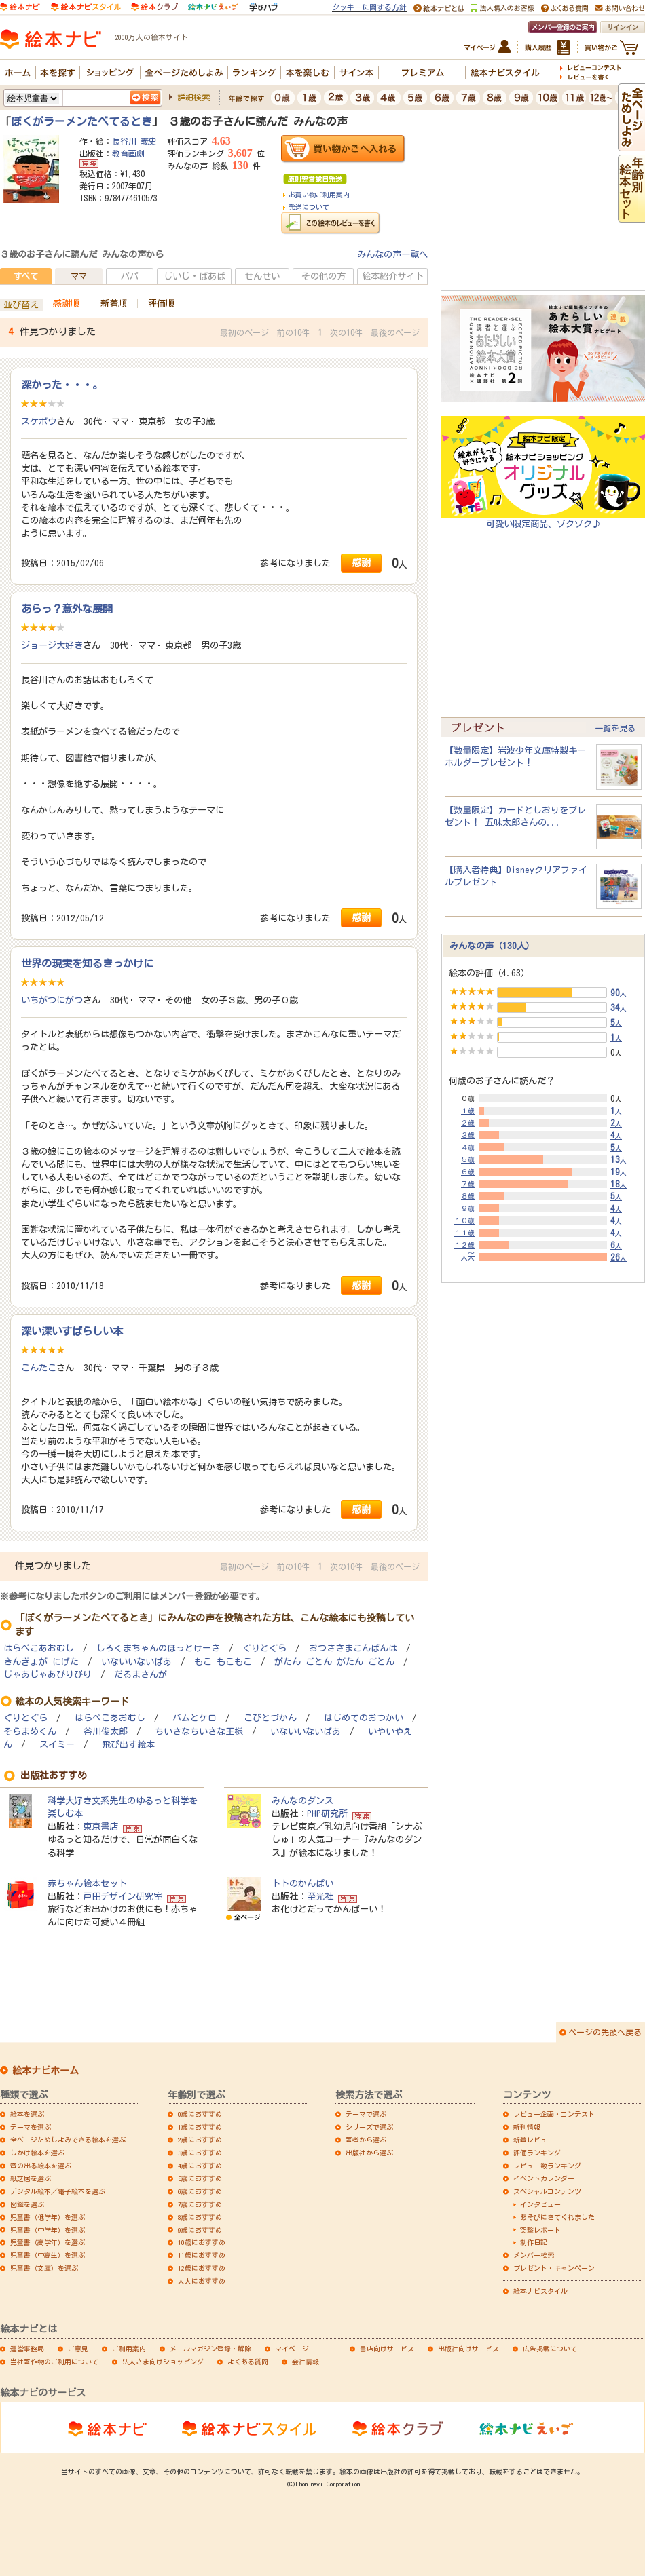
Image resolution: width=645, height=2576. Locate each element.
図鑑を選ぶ (27, 2204)
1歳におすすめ (200, 2126)
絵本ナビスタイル (540, 2291)
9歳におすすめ (200, 2230)
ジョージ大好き (52, 645)
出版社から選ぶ (369, 2152)
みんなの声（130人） (491, 945)
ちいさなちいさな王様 (199, 1731)
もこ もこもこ (223, 1661)
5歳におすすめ (200, 2178)
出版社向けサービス (468, 2348)
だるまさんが (140, 1674)
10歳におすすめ (201, 2242)
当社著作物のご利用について (54, 2361)
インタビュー (540, 2204)
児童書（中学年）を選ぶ (47, 2230)
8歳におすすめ (200, 2217)
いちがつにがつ (52, 1000)
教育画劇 (128, 153)
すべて (26, 276)
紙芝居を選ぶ (30, 2178)
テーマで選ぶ (366, 2114)
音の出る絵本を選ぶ (40, 2165)
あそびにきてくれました (557, 2217)
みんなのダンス (302, 1800)
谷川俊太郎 (106, 1731)
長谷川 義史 (134, 141)
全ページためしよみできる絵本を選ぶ (68, 2139)
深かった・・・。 (62, 384)
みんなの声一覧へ (392, 254)
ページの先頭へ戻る (605, 2032)
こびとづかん (270, 1718)
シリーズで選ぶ (369, 2126)
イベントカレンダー (543, 2178)
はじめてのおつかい (363, 1718)
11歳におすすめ (201, 2255)
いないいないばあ (136, 1661)
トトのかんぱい (302, 1883)
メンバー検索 (533, 2255)
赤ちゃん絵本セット (87, 1883)
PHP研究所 (327, 1813)
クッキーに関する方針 (369, 7)
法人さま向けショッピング (163, 2361)
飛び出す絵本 (128, 1744)
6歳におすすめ (200, 2191)
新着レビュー (533, 2139)
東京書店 (100, 1826)
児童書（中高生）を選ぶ (47, 2255)
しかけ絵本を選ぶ (37, 2152)
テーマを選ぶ (30, 2126)
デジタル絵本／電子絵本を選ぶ (57, 2191)
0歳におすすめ (200, 2114)
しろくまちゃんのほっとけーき (158, 1648)
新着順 (113, 303)
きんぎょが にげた (41, 1661)
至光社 (320, 1896)
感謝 (361, 563)
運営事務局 (27, 2348)
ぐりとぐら (264, 1648)
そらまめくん (29, 1731)
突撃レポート (540, 2230)
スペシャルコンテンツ (547, 2191)
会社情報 (305, 2361)
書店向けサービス (387, 2348)
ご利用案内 (129, 2348)
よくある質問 (247, 2361)
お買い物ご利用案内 (319, 194)
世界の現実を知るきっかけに (87, 963)
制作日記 (533, 2242)
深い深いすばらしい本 (72, 1331)
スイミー (57, 1744)
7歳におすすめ (200, 2204)
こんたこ (38, 1367)
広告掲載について (550, 2348)
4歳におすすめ (200, 2165)
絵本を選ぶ (27, 2114)
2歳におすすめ (200, 2139)
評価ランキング (537, 2152)
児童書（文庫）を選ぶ (44, 2268)
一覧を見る (615, 728)
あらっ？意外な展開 (67, 608)
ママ (79, 276)
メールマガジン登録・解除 (210, 2348)
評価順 (161, 303)
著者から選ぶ (366, 2139)
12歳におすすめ (201, 2268)
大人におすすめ (201, 2280)
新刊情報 (526, 2126)
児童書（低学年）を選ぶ (47, 2217)
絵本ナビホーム (45, 2070)
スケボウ (38, 421)
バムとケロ (194, 1718)
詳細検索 (193, 97)
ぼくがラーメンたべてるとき (81, 121)
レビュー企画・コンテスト (554, 2114)
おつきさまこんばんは (353, 1648)
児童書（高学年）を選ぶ (47, 2242)
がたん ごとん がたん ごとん (334, 1661)
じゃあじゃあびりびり (47, 1674)
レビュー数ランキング (547, 2165)
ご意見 (78, 2348)
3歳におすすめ (200, 2152)
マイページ (292, 2348)
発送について (309, 207)
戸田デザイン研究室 (122, 1896)
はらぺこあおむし (38, 1648)
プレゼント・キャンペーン (554, 2268)
